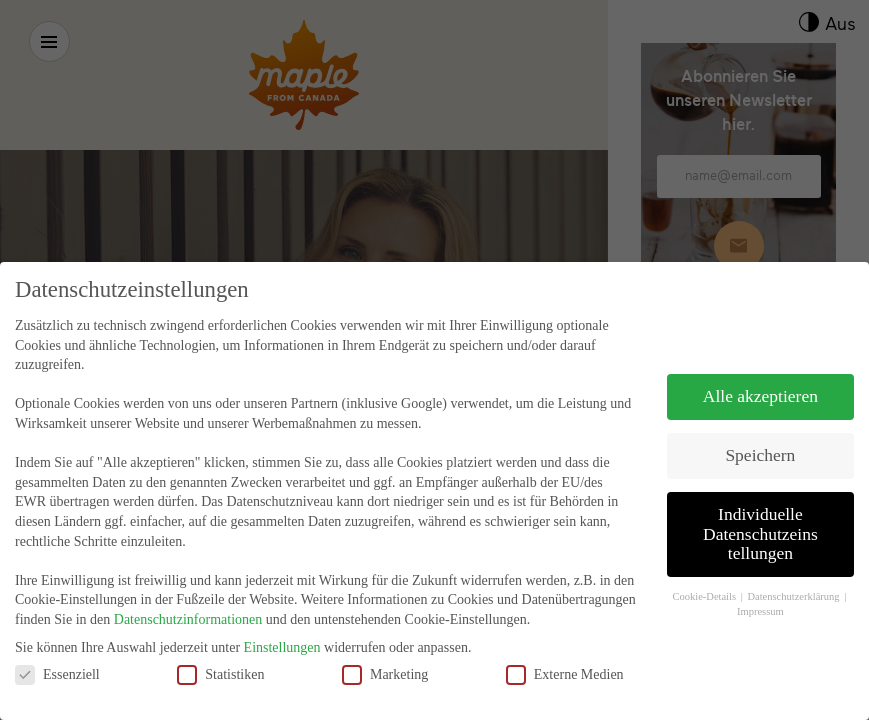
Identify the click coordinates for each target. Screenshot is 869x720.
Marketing (385, 662)
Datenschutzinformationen (188, 608)
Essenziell (57, 662)
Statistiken (220, 662)
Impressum (760, 600)
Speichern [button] (760, 444)
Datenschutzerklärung (794, 585)
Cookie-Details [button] (705, 585)
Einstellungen (282, 636)
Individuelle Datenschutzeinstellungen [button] (760, 522)
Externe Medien (565, 662)
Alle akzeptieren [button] (760, 385)
